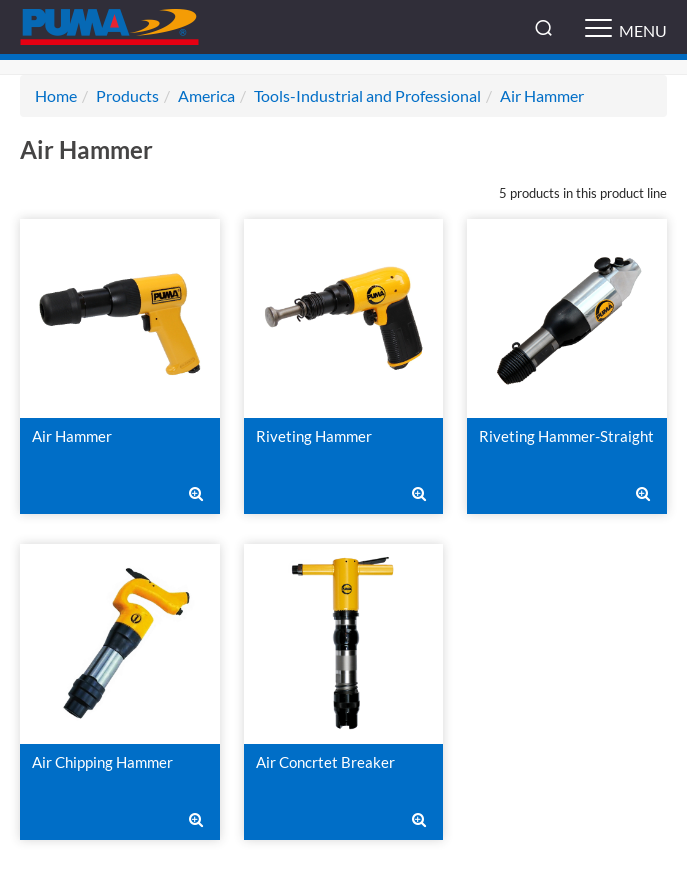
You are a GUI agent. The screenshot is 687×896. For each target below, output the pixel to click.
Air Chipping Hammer (102, 762)
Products (127, 95)
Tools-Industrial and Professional (367, 95)
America (206, 95)
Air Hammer (542, 95)
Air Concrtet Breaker (325, 762)
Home (56, 95)
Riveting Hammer (314, 436)
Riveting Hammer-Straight (566, 436)
